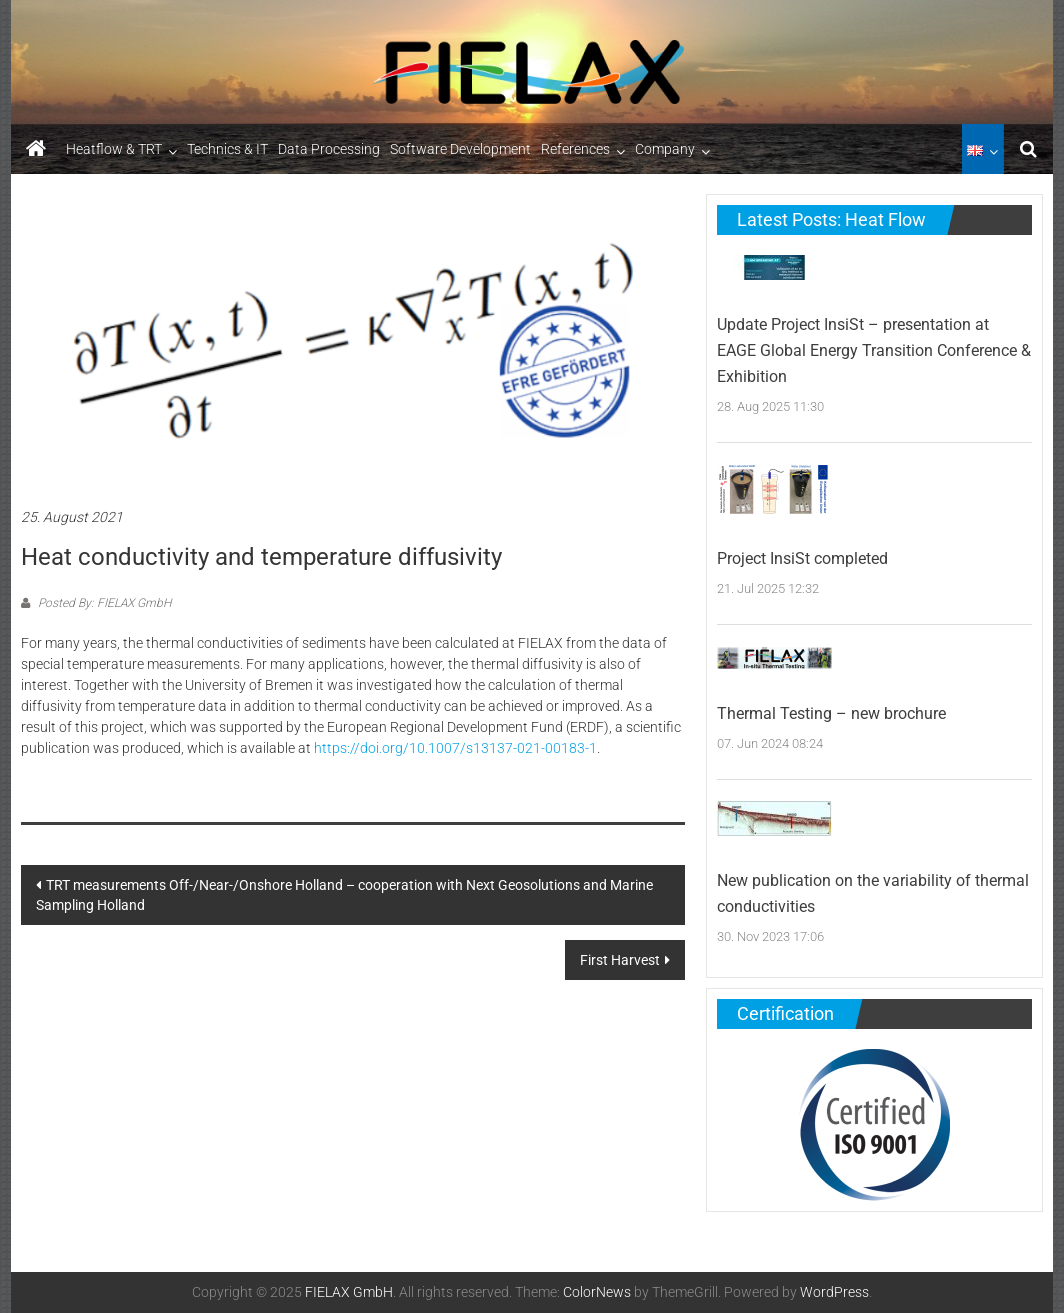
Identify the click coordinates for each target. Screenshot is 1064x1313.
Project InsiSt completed (802, 558)
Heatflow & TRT (114, 149)
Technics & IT (227, 149)
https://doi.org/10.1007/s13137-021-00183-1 (455, 748)
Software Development (460, 149)
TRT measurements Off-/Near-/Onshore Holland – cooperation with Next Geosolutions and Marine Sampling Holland (344, 895)
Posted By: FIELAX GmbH (103, 603)
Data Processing (329, 149)
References (575, 149)
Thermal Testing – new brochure (831, 713)
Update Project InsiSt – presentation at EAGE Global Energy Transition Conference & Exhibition (874, 350)
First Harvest (620, 960)
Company (665, 149)
